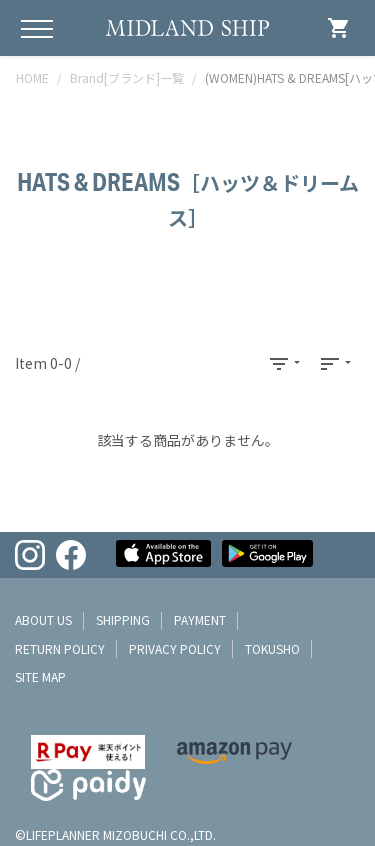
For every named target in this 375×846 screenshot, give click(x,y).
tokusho (272, 648)
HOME (32, 77)
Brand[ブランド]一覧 (127, 77)
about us (43, 619)
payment (200, 619)
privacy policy (175, 648)
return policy (60, 648)
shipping (123, 619)
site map (40, 676)
